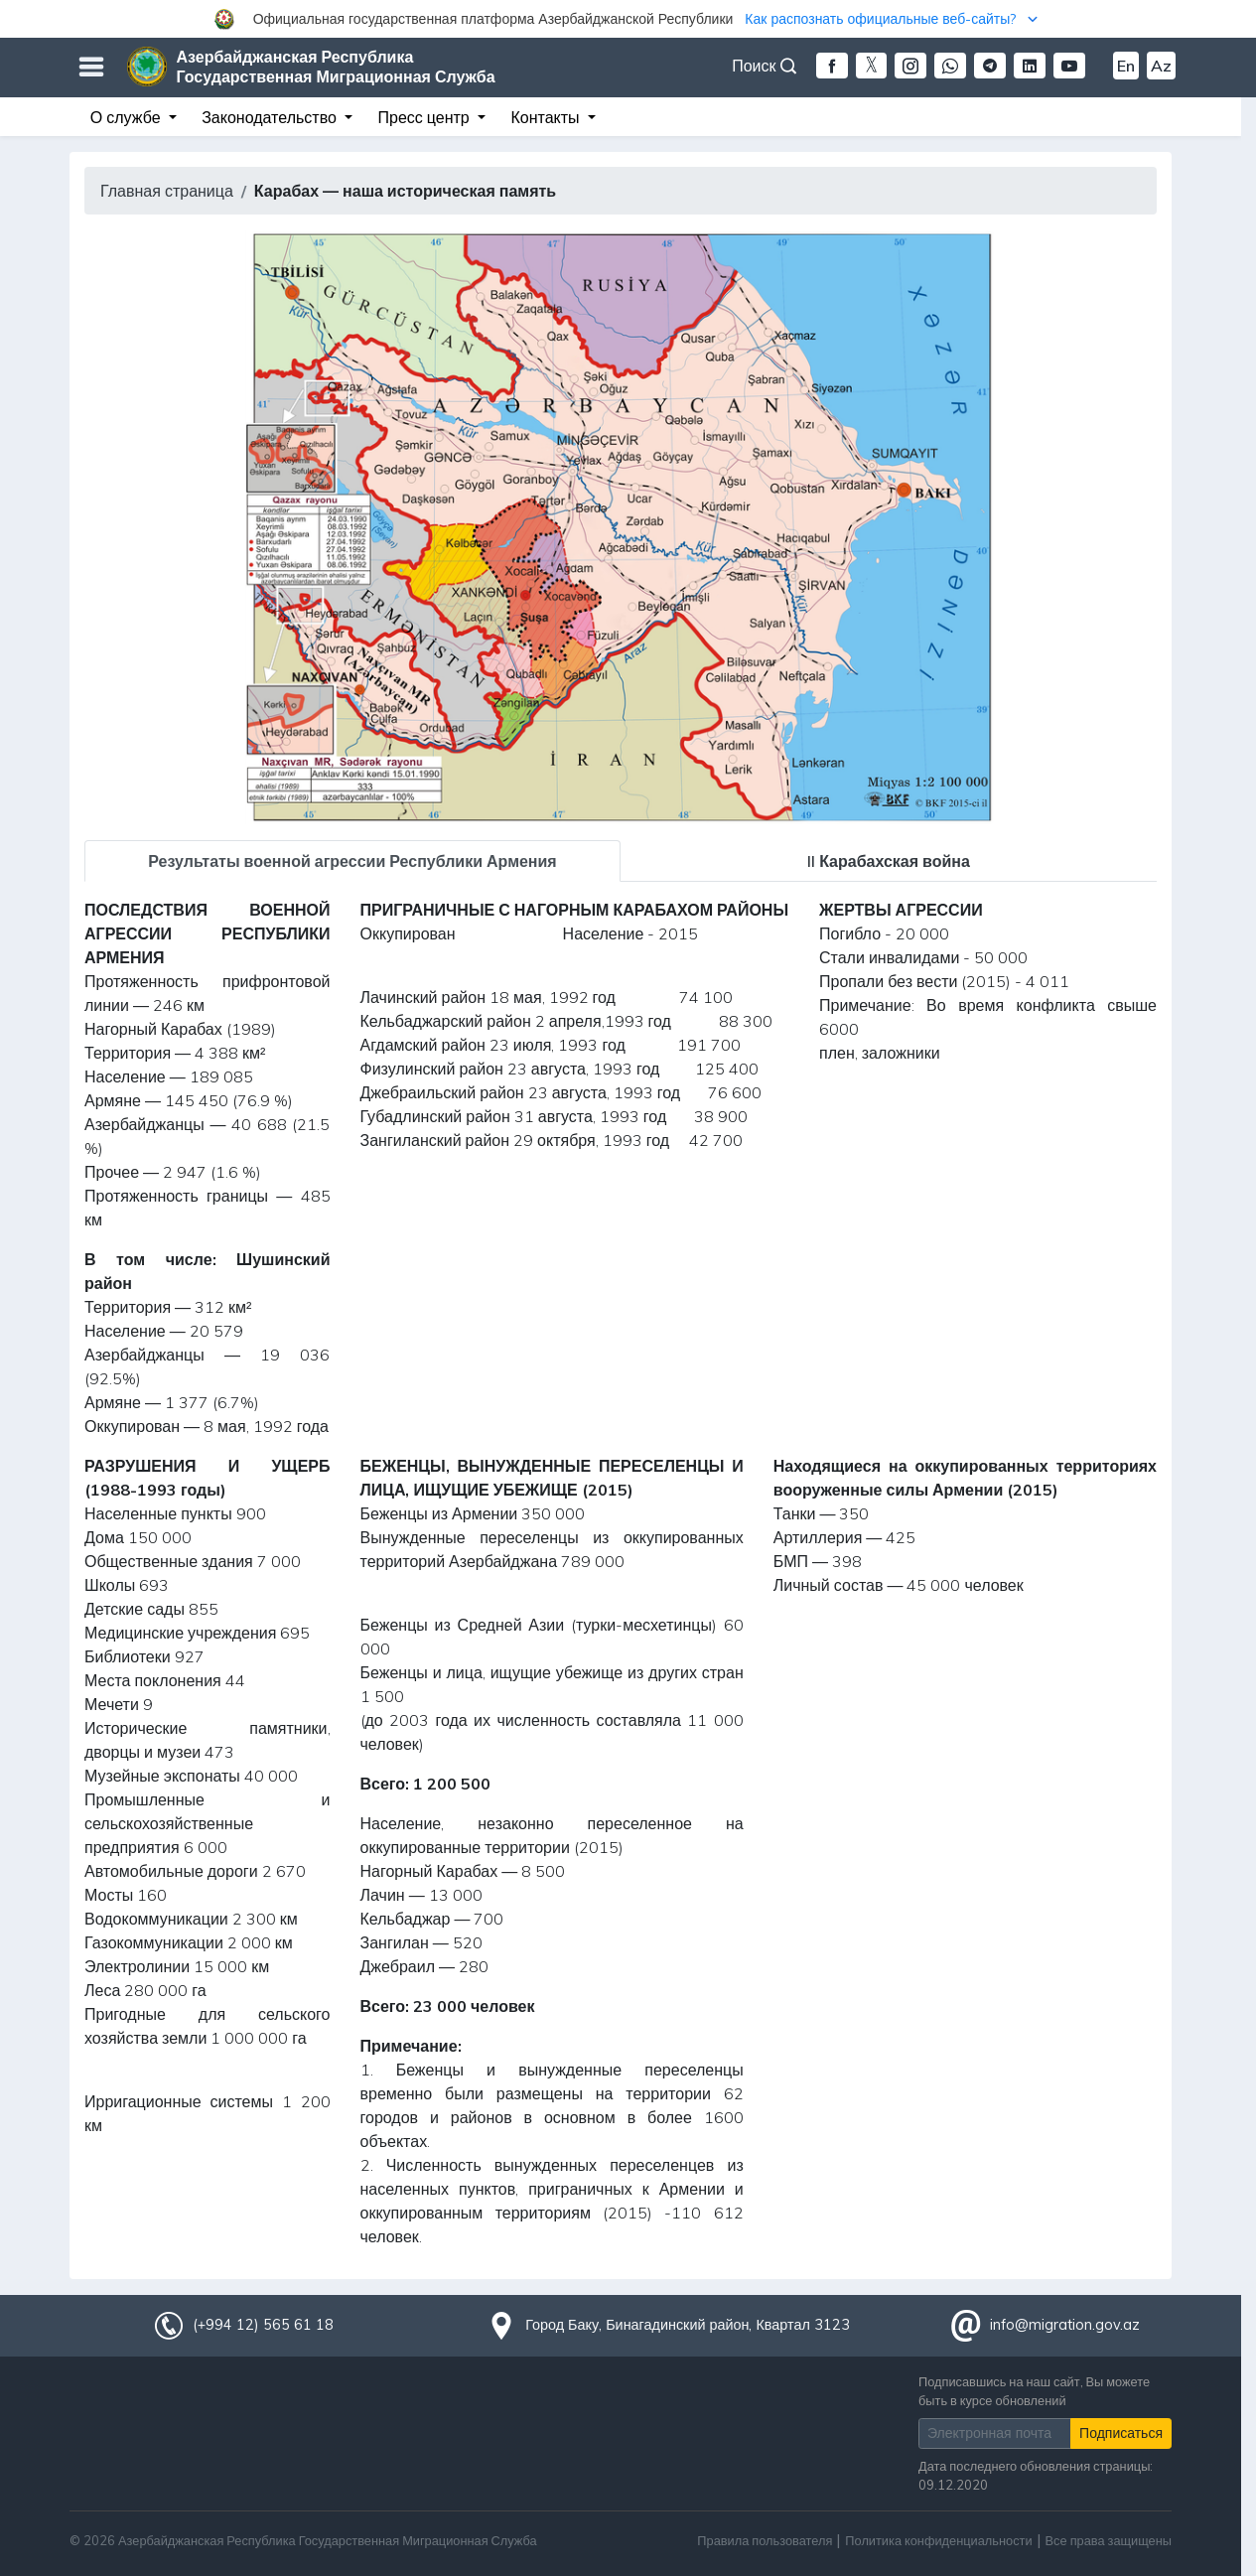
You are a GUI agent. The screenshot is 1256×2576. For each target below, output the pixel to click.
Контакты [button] (546, 117)
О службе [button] (127, 117)
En (1126, 65)
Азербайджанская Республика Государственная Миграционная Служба (336, 66)
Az (1161, 65)
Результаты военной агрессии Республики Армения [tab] (352, 861)
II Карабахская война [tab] (888, 861)
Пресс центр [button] (426, 117)
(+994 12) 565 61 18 (263, 2325)
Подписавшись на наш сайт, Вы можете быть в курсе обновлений (1034, 2390)
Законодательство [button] (271, 117)
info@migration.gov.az (1065, 2325)
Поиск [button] (763, 65)
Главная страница (166, 191)
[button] (628, 19)
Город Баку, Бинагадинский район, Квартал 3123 (687, 2325)
